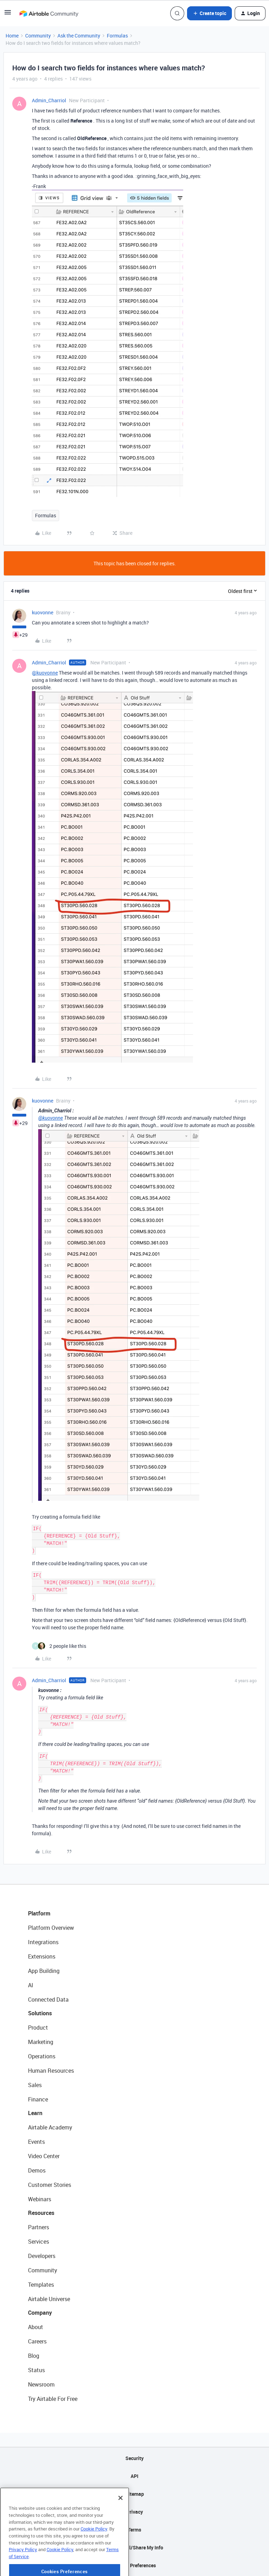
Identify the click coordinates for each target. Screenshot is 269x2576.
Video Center (44, 2156)
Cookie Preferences (134, 2565)
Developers (41, 2256)
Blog (33, 2356)
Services (38, 2241)
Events (36, 2142)
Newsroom (41, 2384)
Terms (134, 2529)
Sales (35, 2085)
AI (30, 1985)
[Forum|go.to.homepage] (49, 13)
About (35, 2327)
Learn (35, 2113)
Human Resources (51, 2070)
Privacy (134, 2511)
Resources (41, 2213)
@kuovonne (45, 672)
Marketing (40, 2042)
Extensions (41, 1956)
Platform (39, 1913)
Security (134, 2458)
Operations (41, 2056)
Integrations (43, 1942)
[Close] (120, 2525)
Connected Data (48, 1999)
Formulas (117, 35)
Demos (37, 2170)
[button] (8, 14)
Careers (37, 2341)
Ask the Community (78, 35)
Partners (38, 2227)
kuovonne (42, 612)
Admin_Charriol (49, 100)
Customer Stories (49, 2185)
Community (38, 35)
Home (12, 35)
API (134, 2476)
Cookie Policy (94, 2556)
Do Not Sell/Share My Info (134, 2547)
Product (38, 2027)
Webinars (39, 2199)
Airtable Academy (50, 2127)
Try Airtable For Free (52, 2399)
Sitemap (134, 2494)
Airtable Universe (49, 2299)
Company (40, 2312)
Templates (41, 2284)
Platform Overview (51, 1928)
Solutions (40, 2013)
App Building (44, 1971)
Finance (38, 2099)
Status (36, 2370)
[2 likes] (59, 1646)
